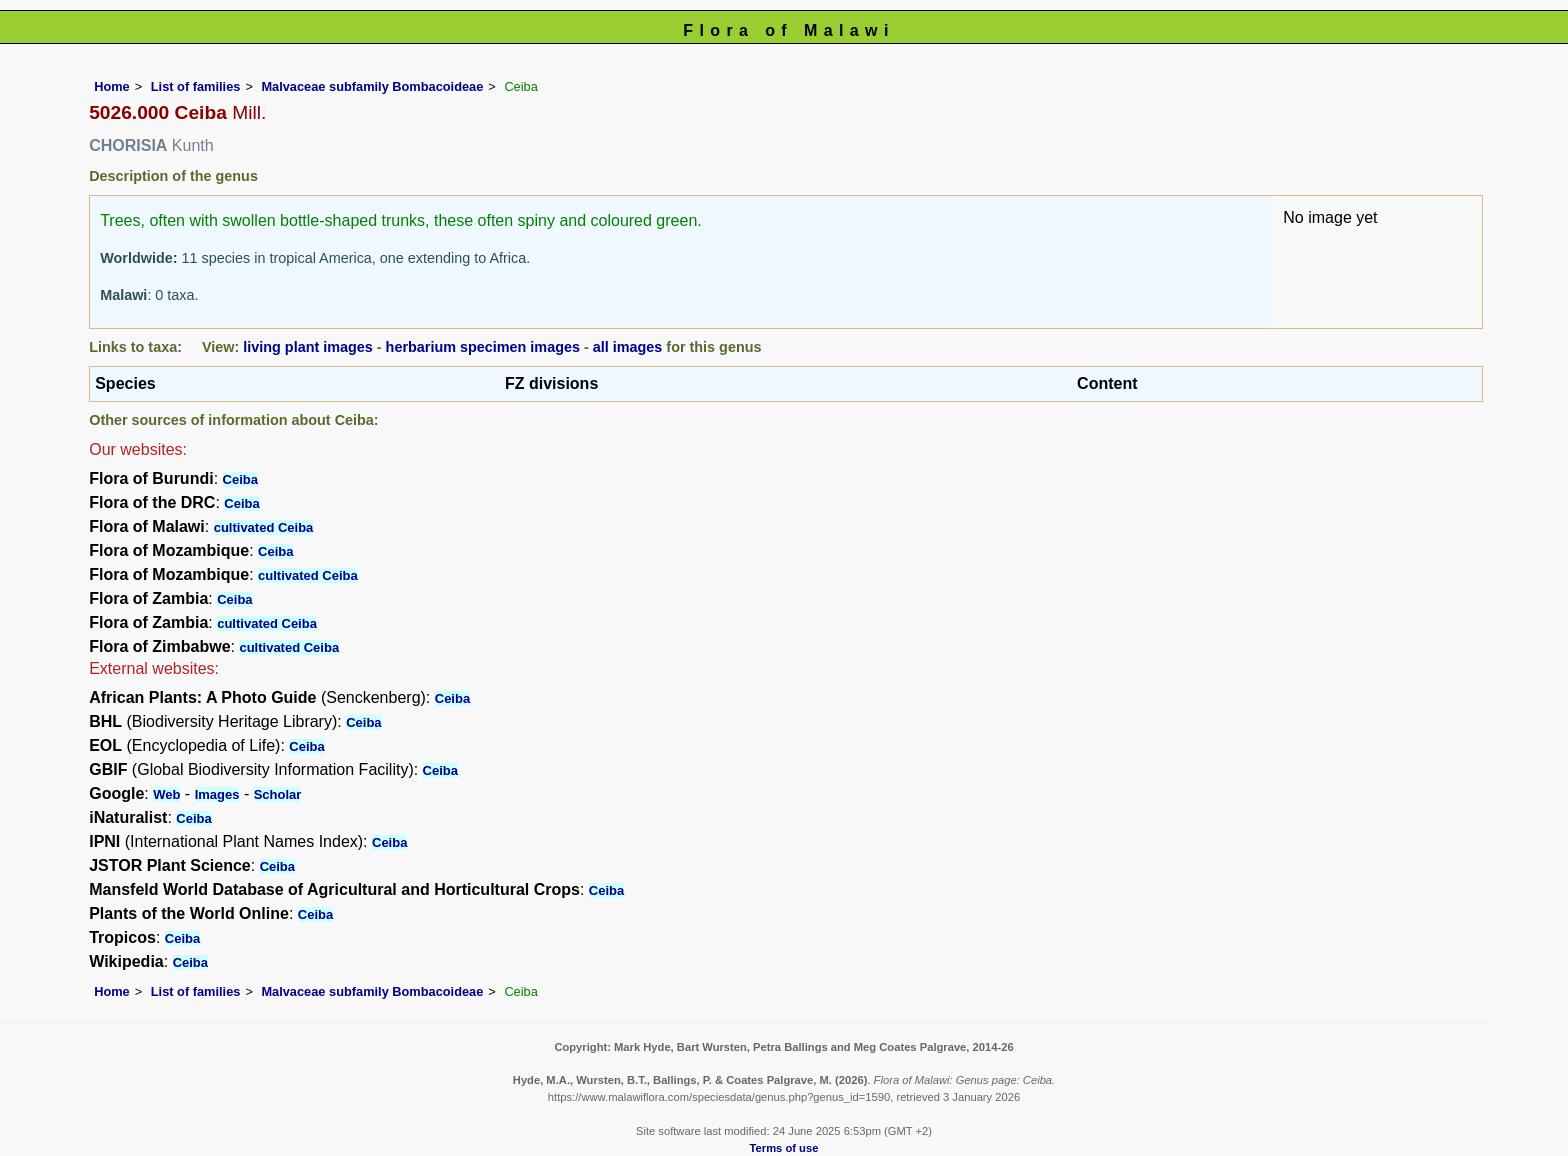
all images (628, 347)
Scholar (278, 794)
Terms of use (784, 1148)
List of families (196, 86)
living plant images (308, 347)
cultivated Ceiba (264, 527)
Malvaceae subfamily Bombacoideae (372, 86)
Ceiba (240, 479)
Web (166, 794)
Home (112, 86)
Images (217, 794)
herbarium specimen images (483, 347)
